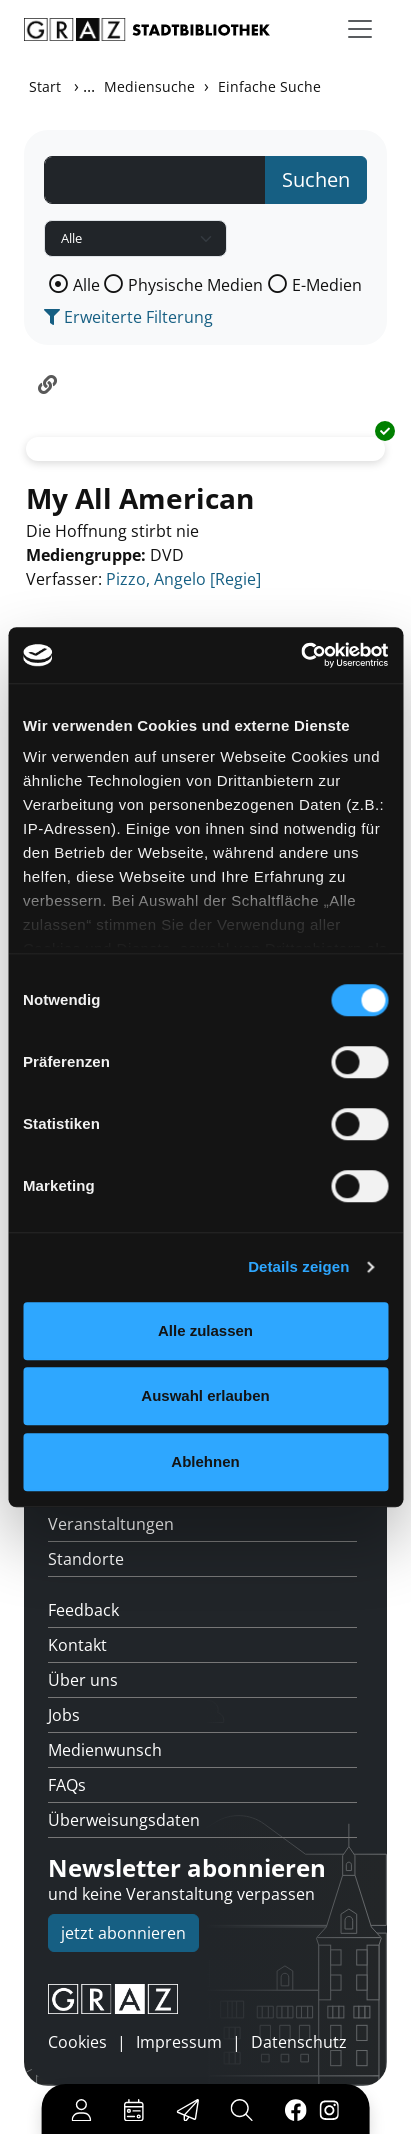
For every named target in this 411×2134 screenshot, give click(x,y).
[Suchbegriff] (155, 180)
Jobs (64, 1715)
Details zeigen (298, 1266)
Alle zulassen (205, 1330)
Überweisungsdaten (124, 1820)
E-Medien (327, 285)
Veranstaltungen (111, 1524)
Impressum (179, 2042)
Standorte (86, 1559)
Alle (86, 285)
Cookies (77, 2042)
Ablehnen (205, 1461)
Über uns (83, 1680)
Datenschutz (299, 2042)
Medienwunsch (105, 1750)
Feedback (83, 1610)
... (89, 86)
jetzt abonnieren (123, 1933)
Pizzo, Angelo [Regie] (183, 579)
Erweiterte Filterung (128, 317)
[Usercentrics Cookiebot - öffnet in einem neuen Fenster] (300, 655)
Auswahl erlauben (205, 1395)
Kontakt (77, 1645)
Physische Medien (195, 285)
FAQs (67, 1785)
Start (45, 86)
